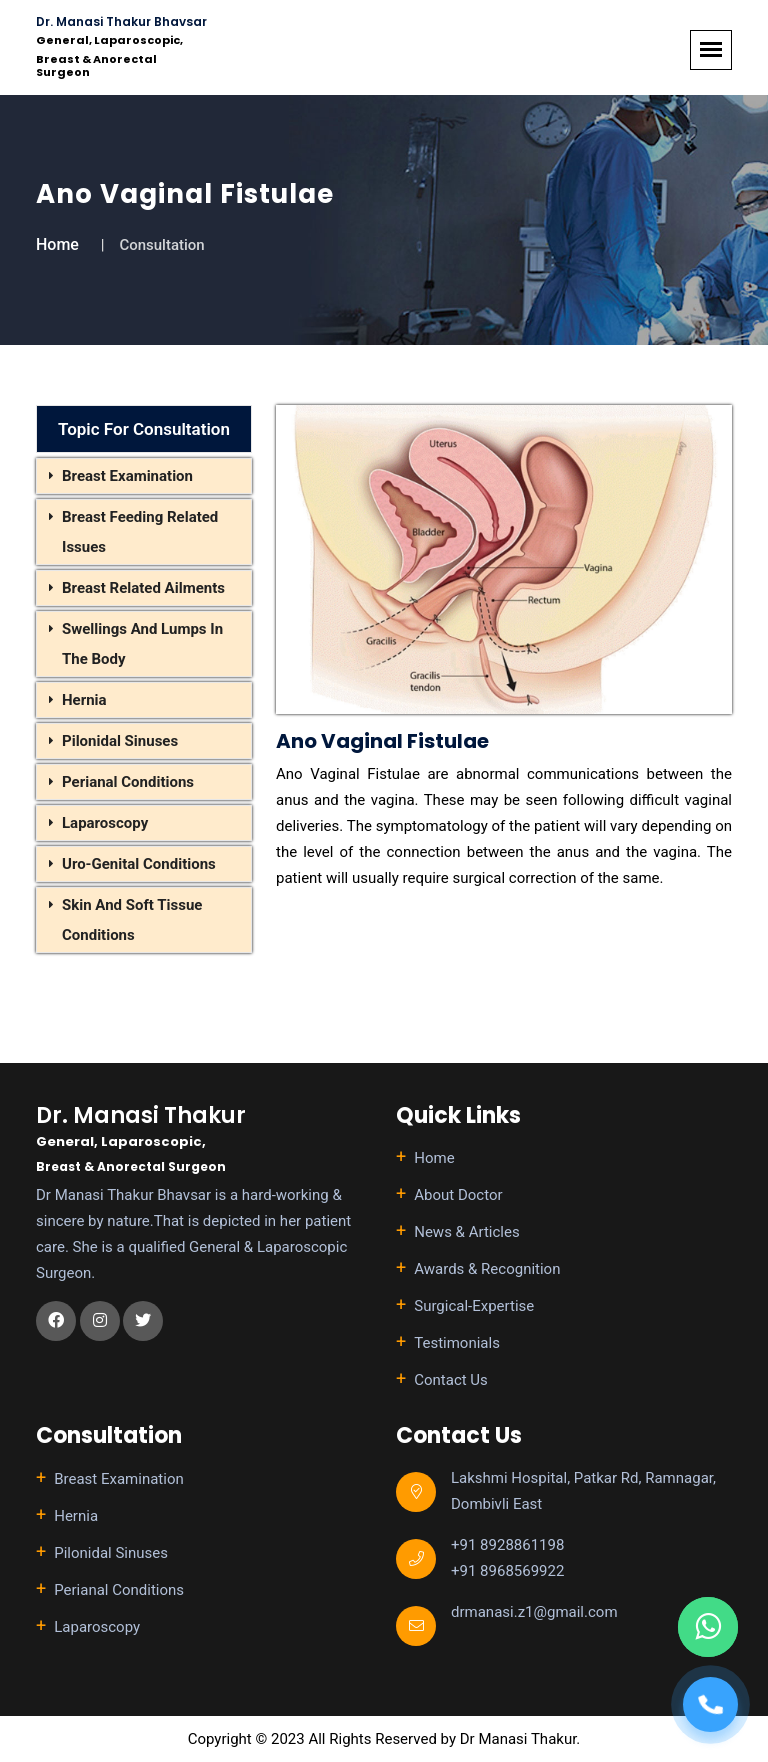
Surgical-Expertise (474, 1306)
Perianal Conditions (128, 782)
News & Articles (466, 1232)
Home (57, 244)
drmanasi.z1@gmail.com (534, 1612)
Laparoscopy (105, 823)
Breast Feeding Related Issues (140, 532)
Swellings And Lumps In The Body (142, 644)
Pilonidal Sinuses (120, 741)
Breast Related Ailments (143, 588)
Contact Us (451, 1380)
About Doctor (458, 1195)
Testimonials (457, 1343)
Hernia (84, 700)
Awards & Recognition (487, 1269)
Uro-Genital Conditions (139, 864)
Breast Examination (127, 476)
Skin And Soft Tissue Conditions (132, 920)
